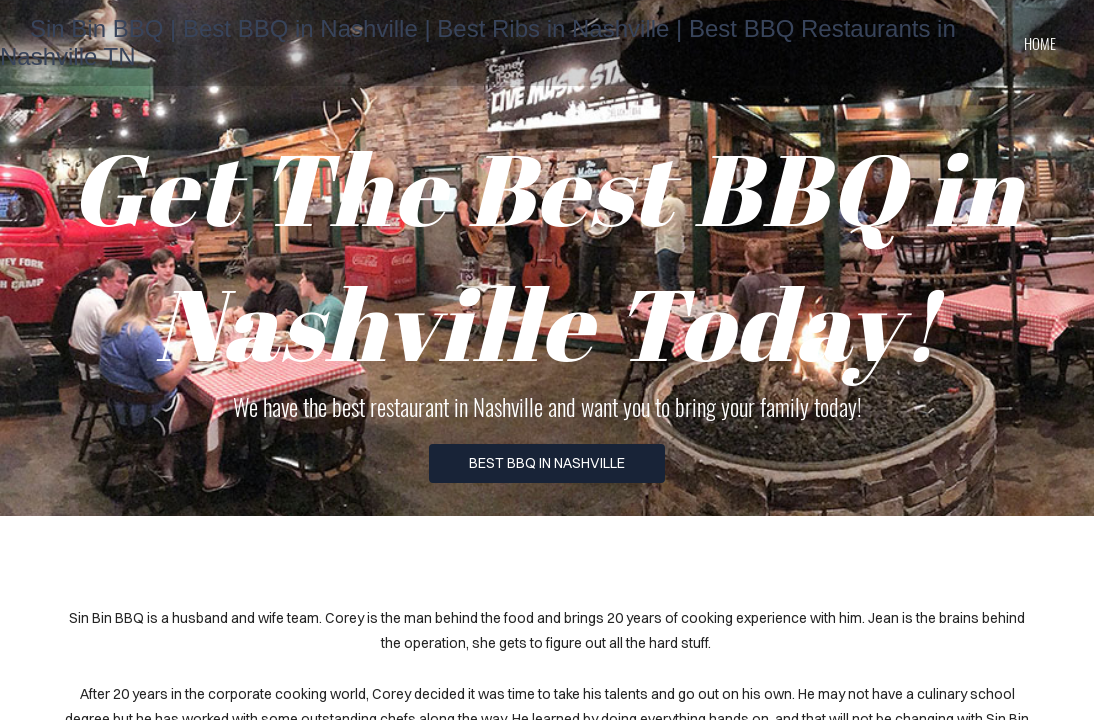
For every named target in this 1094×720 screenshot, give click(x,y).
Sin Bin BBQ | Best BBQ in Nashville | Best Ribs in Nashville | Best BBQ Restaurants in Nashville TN (478, 42)
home (1040, 43)
